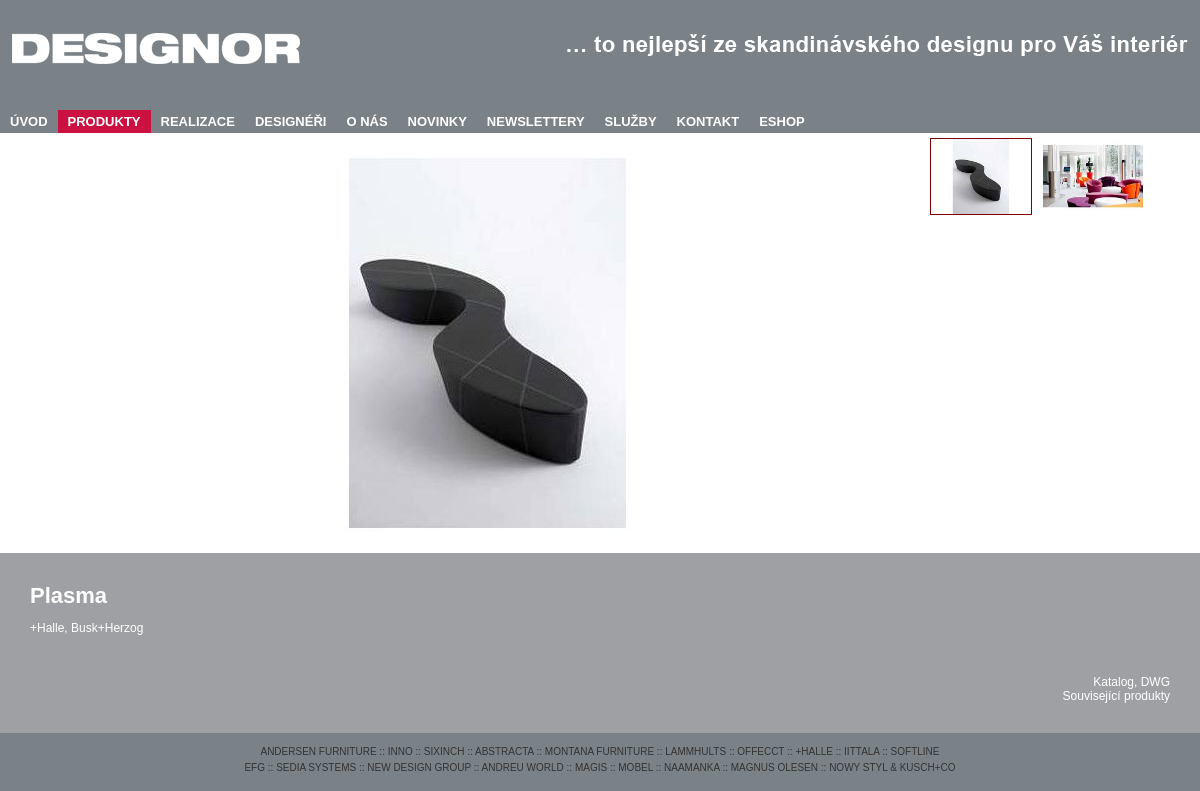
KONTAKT (708, 121)
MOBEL (635, 767)
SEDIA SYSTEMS (316, 767)
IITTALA (861, 751)
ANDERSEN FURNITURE (318, 751)
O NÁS (366, 121)
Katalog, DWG (1131, 682)
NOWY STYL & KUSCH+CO (892, 767)
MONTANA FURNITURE (599, 751)
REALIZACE (198, 121)
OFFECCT (760, 751)
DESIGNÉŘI (291, 121)
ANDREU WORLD (523, 767)
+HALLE (814, 751)
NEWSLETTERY (536, 121)
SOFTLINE (915, 751)
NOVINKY (437, 121)
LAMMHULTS (695, 751)
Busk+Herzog (107, 628)
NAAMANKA (692, 767)
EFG (254, 767)
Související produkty (1116, 696)
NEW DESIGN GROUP (419, 767)
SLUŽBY (631, 121)
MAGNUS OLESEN (774, 767)
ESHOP (782, 121)
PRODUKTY (104, 121)
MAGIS (591, 767)
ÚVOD (29, 121)
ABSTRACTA (504, 751)
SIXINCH (444, 751)
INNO (400, 751)
